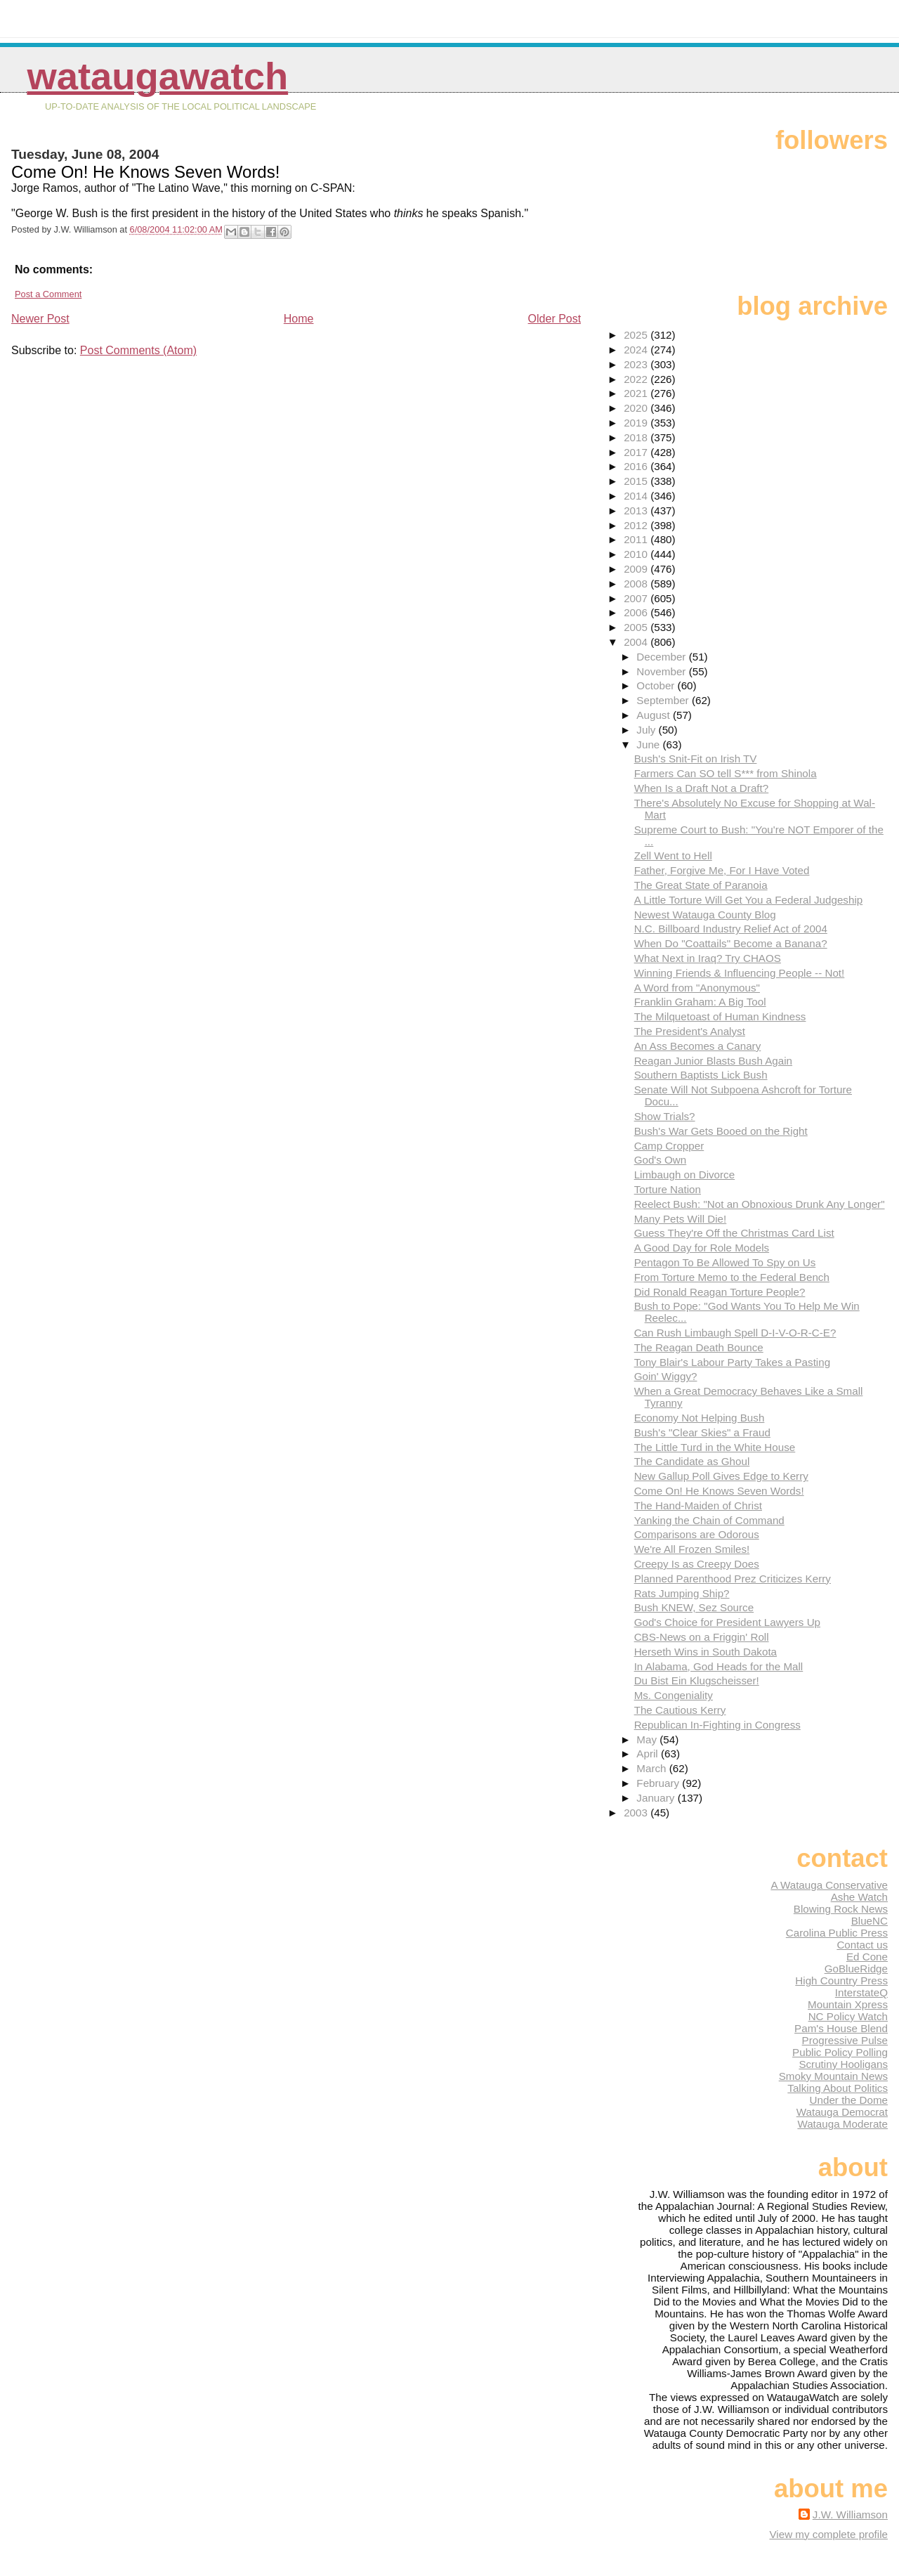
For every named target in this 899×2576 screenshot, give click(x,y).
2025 (637, 335)
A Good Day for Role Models (701, 1248)
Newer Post (40, 319)
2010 (637, 554)
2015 (637, 481)
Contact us (862, 1945)
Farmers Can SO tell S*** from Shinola (725, 773)
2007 (637, 598)
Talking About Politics (837, 2088)
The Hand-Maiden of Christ (698, 1505)
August (654, 715)
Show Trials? (664, 1116)
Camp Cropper (669, 1146)
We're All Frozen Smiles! (692, 1549)
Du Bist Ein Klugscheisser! (696, 1680)
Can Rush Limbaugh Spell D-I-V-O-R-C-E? (735, 1333)
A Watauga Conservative (829, 1885)
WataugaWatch (157, 76)
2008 (637, 584)
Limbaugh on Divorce (684, 1174)
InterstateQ (861, 1992)
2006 (637, 612)
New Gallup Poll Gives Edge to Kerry (721, 1476)
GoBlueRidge (856, 1969)
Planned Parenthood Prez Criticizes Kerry (732, 1579)
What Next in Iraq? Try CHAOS (707, 958)
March (652, 1768)
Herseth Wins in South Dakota (705, 1652)
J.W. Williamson (850, 2514)
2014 (637, 496)
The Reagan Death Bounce (698, 1347)
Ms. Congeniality (673, 1695)
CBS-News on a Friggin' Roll (701, 1637)
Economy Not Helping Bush (699, 1418)
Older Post (555, 319)
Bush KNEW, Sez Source (694, 1607)
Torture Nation (667, 1189)
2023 (637, 364)
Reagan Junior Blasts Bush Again (713, 1061)
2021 (637, 393)
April (648, 1753)
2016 (637, 466)
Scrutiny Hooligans (843, 2064)
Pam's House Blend (841, 2028)
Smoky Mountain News (833, 2076)
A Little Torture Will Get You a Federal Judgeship (748, 900)
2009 (637, 569)
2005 (637, 627)
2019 (637, 423)
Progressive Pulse (845, 2040)
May (648, 1739)
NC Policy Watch (848, 2016)
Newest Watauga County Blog (705, 915)
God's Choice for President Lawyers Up (727, 1622)
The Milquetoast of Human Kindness (720, 1016)
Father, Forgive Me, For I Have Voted (722, 870)
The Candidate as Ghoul (692, 1461)
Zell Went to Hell (673, 855)
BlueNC (869, 1921)
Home (299, 319)
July (647, 730)
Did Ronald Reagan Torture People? (720, 1292)
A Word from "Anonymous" (697, 988)
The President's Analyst (689, 1031)
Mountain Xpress (848, 2004)
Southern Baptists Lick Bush (701, 1075)
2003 (637, 1813)
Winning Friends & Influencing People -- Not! (739, 973)
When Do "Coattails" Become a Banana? (730, 943)
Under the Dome (849, 2100)
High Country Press (841, 1980)
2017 (637, 452)
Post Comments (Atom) (138, 350)
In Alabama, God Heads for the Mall (718, 1666)
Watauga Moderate (842, 2124)
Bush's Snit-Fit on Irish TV (695, 759)
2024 (637, 350)
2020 (637, 408)
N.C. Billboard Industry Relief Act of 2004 (730, 929)
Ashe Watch (859, 1897)
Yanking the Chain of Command (709, 1520)
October (656, 685)
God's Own (660, 1160)
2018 (637, 437)
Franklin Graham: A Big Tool (700, 1002)
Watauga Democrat (842, 2112)
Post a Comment (48, 294)
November (662, 671)
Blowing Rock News (841, 1909)
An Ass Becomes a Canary (697, 1046)
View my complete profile (828, 2534)
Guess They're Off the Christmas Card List (734, 1233)
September (664, 700)
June (649, 744)
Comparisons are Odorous (696, 1534)
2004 (637, 642)
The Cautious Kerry (680, 1710)
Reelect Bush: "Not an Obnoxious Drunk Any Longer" (759, 1204)
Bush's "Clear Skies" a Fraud (702, 1432)
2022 (637, 379)
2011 (637, 539)
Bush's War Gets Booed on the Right (721, 1131)
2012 (637, 525)
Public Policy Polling (840, 2052)
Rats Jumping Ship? (682, 1593)
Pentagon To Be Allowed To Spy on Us (725, 1262)
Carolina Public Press (837, 1933)
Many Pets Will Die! (680, 1219)
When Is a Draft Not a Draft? (701, 788)
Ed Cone (867, 1957)
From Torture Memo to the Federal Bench (731, 1277)
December (662, 657)
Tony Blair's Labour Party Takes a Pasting (732, 1362)
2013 (637, 510)
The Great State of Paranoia (701, 885)
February (659, 1783)
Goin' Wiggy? (665, 1376)
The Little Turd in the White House (715, 1447)
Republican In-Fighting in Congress (717, 1725)
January (656, 1798)
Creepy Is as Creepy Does (696, 1564)
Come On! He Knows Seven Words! (719, 1491)
